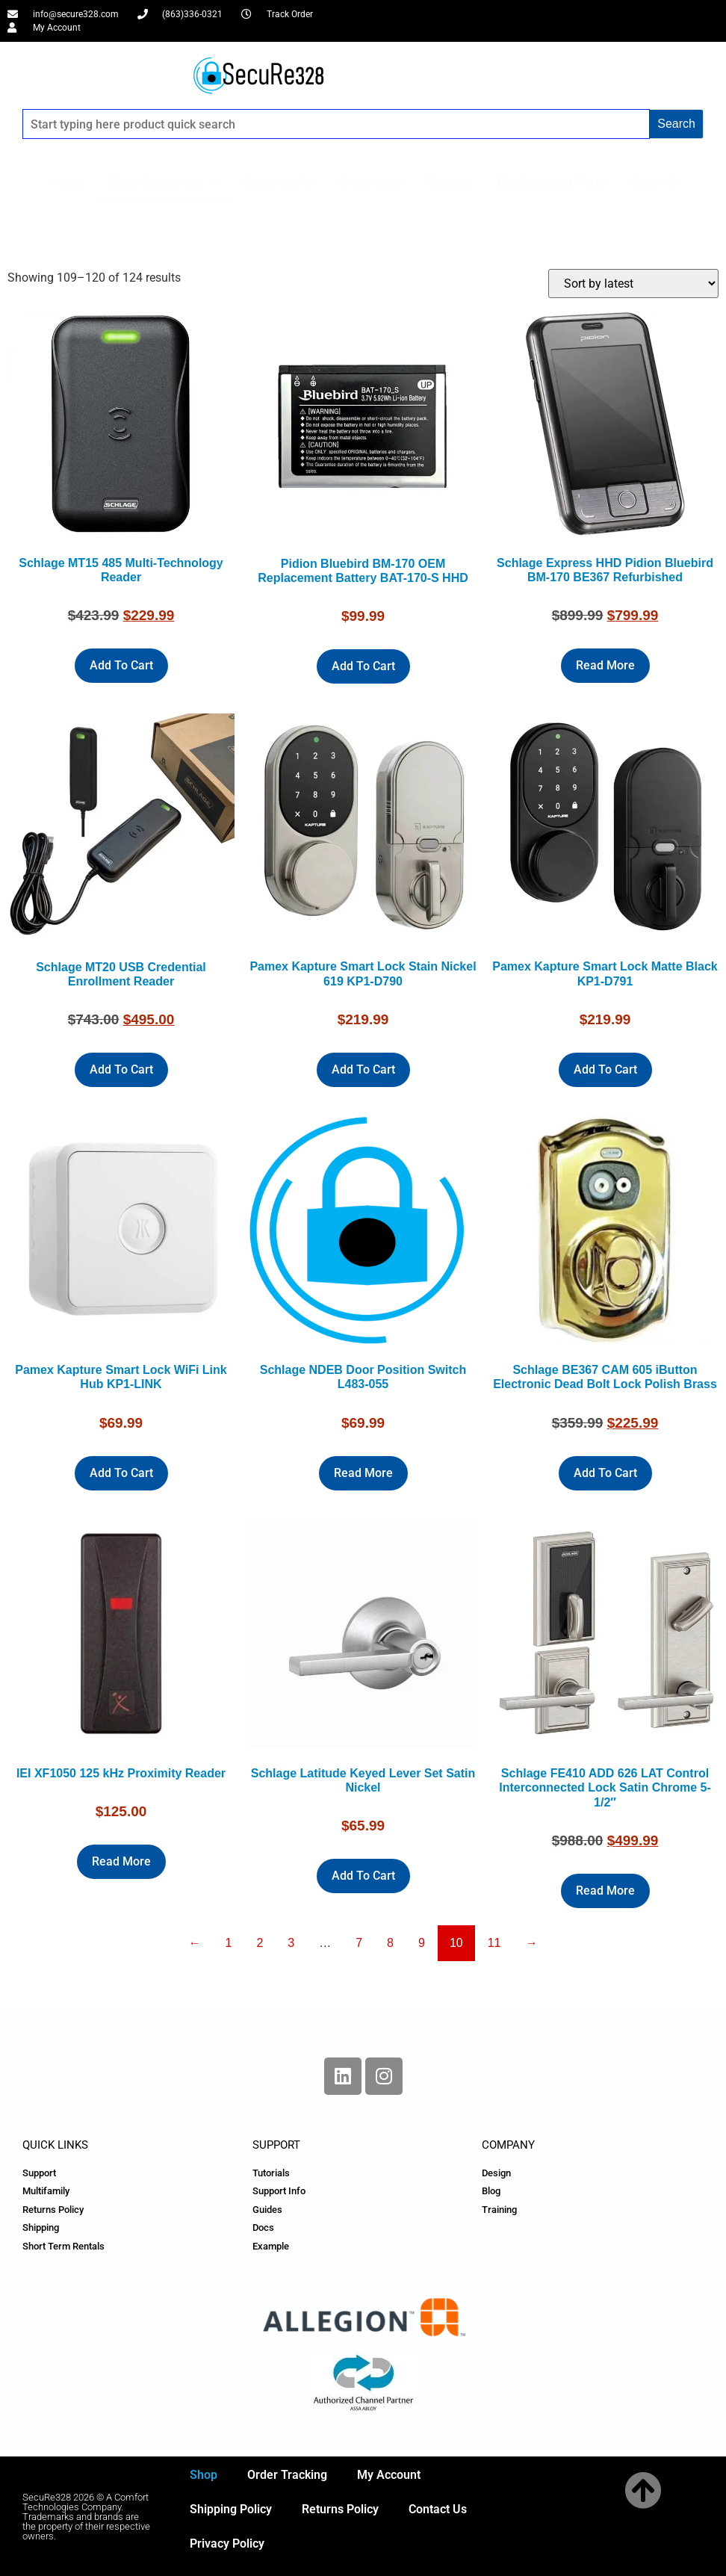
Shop (203, 2475)
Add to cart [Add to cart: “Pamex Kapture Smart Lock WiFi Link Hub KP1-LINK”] (121, 1473)
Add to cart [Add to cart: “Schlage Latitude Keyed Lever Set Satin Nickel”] (363, 1875)
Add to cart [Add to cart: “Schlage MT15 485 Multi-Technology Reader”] (121, 665)
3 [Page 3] (291, 1942)
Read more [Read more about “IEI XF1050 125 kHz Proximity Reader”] (121, 1861)
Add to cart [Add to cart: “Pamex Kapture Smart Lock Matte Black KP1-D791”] (605, 1069)
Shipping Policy (231, 2509)
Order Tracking (287, 2475)
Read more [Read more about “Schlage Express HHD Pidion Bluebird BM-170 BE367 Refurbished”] (605, 665)
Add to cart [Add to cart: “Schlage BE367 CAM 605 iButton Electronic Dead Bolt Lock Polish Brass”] (605, 1473)
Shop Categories (163, 182)
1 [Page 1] (228, 1942)
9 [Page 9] (421, 1942)
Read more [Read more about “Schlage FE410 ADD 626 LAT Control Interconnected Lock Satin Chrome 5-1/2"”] (605, 1890)
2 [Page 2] (259, 1942)
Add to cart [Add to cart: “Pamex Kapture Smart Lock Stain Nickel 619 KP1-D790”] (363, 1069)
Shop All (653, 182)
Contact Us (438, 2509)
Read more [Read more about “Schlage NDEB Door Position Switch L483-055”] (363, 1473)
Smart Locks (278, 182)
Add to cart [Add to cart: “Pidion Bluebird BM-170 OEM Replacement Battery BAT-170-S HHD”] (363, 666)
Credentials (370, 182)
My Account (389, 2475)
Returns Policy (340, 2509)
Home (67, 182)
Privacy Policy (227, 2543)
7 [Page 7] (359, 1942)
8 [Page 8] (390, 1942)
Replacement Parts (551, 182)
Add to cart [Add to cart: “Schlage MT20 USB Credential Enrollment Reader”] (121, 1069)
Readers (450, 182)
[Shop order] (633, 283)
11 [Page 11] (494, 1942)
